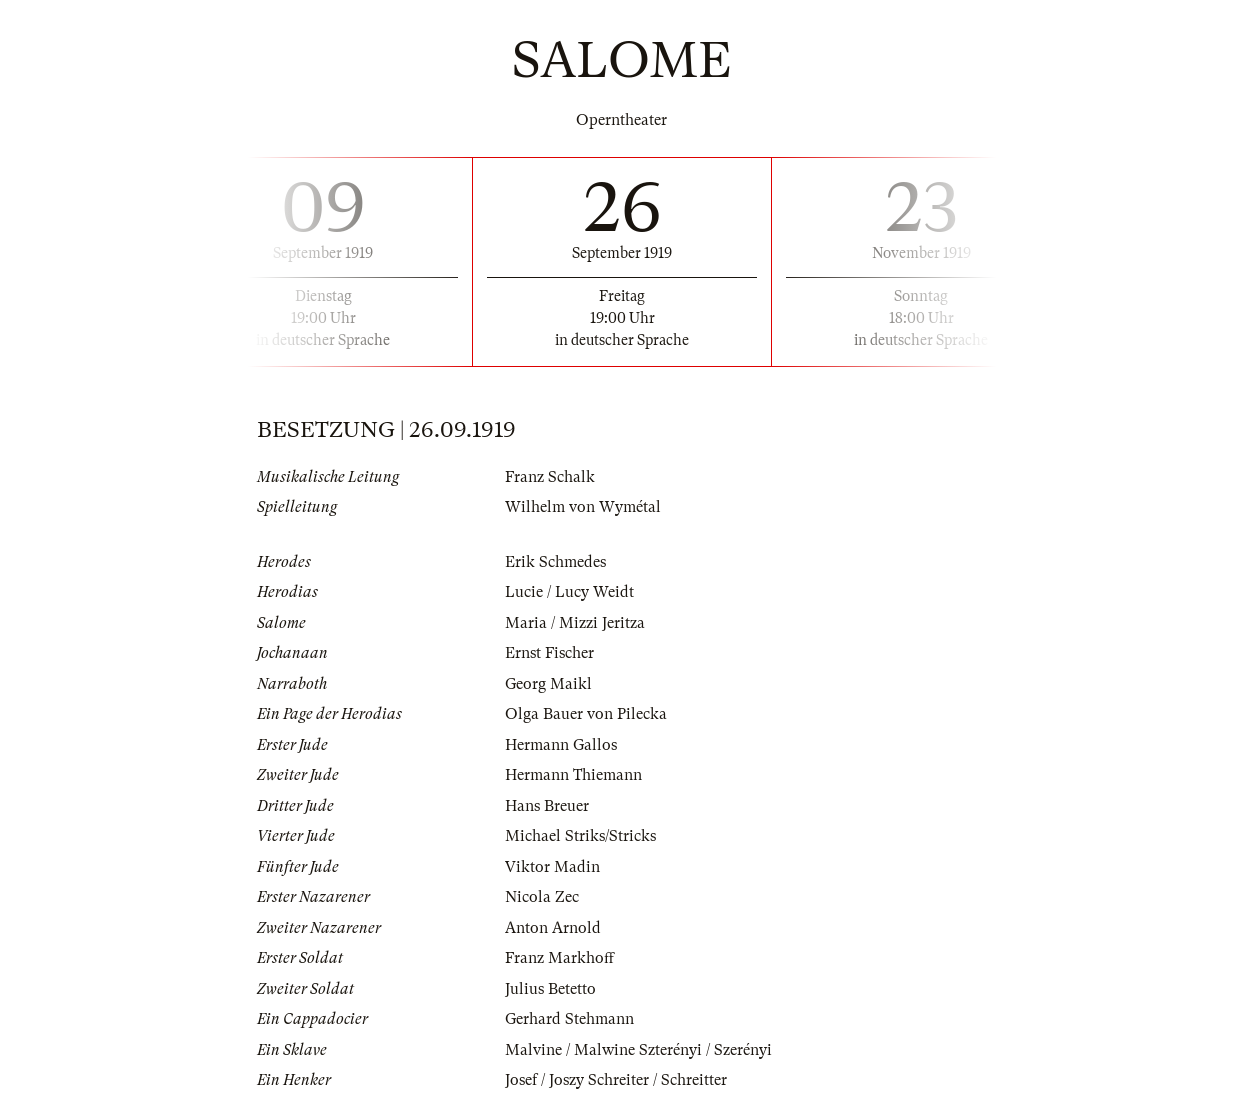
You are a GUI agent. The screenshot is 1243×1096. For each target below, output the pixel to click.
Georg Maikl (548, 684)
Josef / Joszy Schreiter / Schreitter (616, 1080)
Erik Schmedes (555, 562)
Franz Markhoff (559, 958)
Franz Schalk (550, 477)
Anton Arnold (553, 928)
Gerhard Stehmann (569, 1019)
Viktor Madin (552, 867)
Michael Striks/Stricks (580, 836)
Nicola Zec (542, 897)
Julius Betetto (550, 989)
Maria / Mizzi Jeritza (575, 623)
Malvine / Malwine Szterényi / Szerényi (638, 1050)
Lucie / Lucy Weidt (569, 592)
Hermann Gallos (561, 745)
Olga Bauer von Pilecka (586, 714)
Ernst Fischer (549, 653)
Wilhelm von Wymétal (583, 507)
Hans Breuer (547, 806)
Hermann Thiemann (573, 775)
